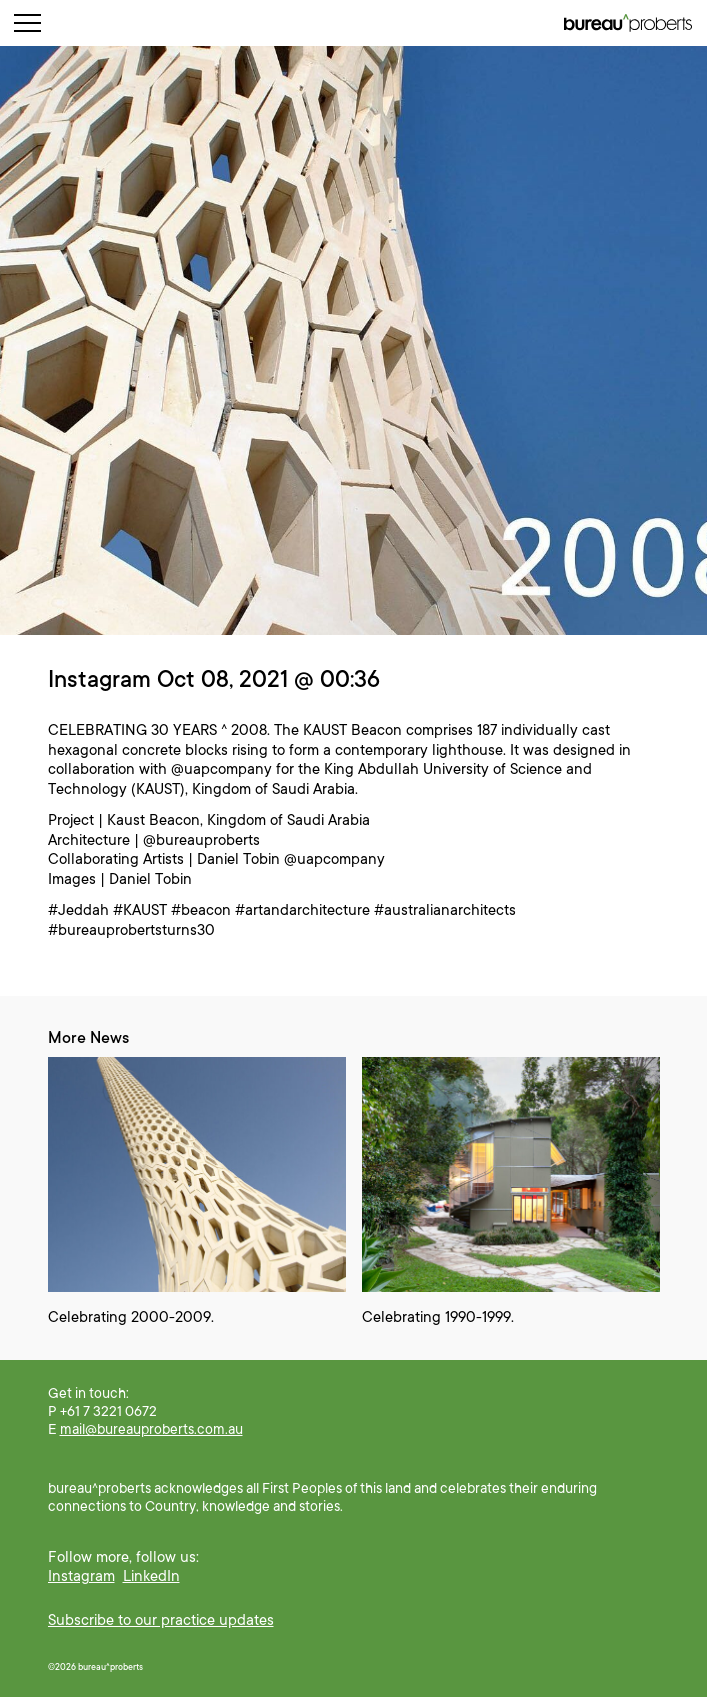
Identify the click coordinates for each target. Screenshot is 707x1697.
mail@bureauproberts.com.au (151, 1429)
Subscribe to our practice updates (161, 1620)
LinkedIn (151, 1576)
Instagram (81, 1576)
